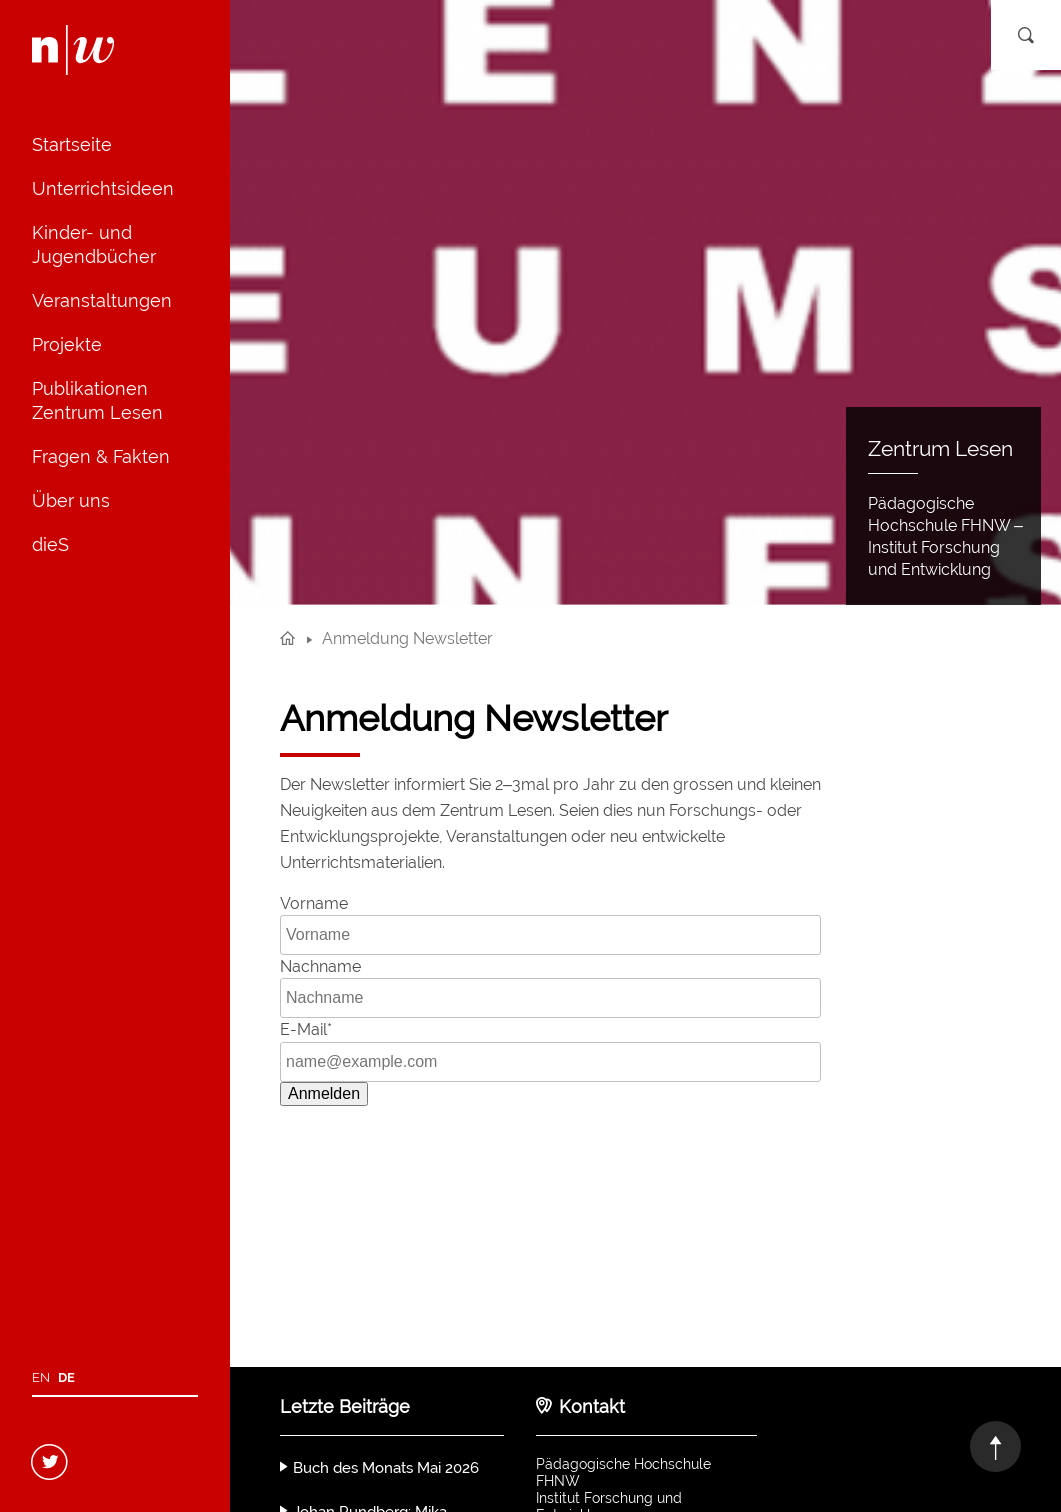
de (66, 1377)
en (41, 1377)
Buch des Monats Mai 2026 (386, 1468)
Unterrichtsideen (103, 188)
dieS (50, 544)
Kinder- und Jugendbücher (94, 244)
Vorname (314, 903)
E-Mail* (306, 1029)
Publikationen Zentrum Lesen (97, 400)
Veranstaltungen (102, 300)
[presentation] (432, 1161)
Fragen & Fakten (101, 456)
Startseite (72, 144)
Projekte (67, 344)
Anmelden (324, 1093)
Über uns (71, 500)
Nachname (320, 966)
